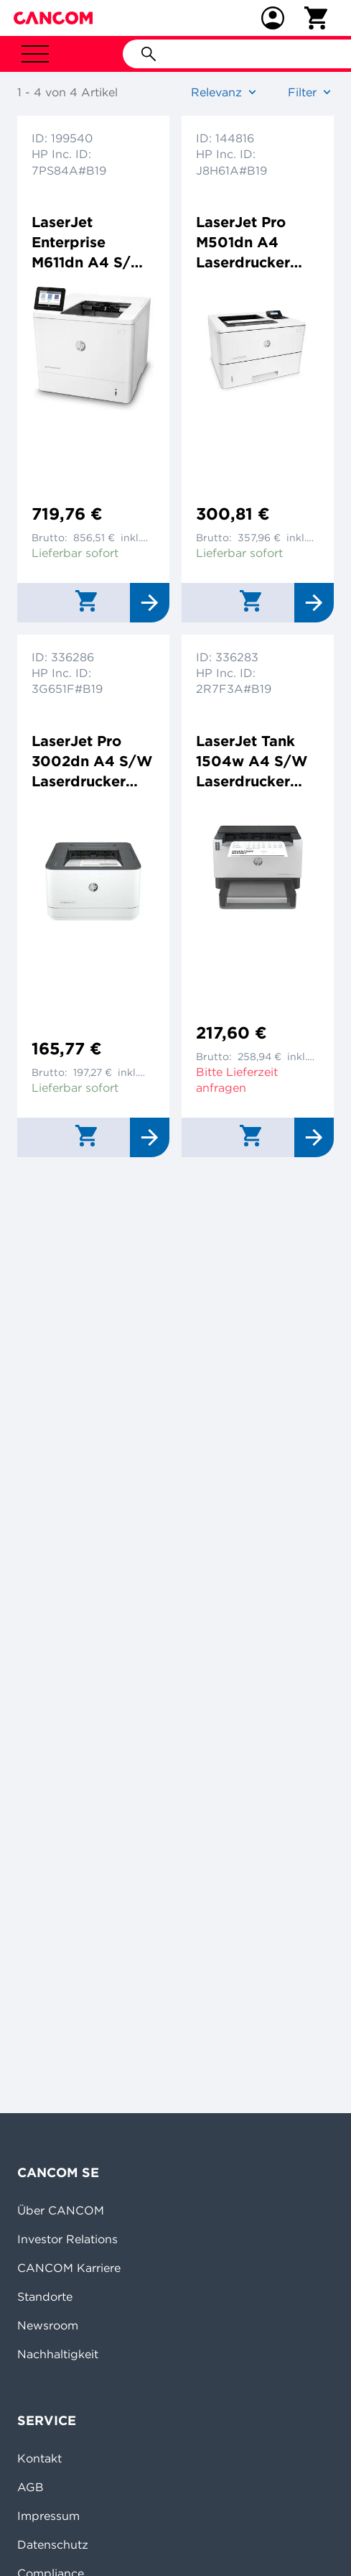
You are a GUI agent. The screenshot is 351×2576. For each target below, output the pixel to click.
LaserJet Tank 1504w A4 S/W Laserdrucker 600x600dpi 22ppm (251, 761)
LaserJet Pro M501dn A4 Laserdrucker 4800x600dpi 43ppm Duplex (250, 242)
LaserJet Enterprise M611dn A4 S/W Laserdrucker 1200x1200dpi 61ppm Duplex (89, 242)
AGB (30, 2487)
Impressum (48, 2515)
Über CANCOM (60, 2210)
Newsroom (47, 2325)
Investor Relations (67, 2239)
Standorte (44, 2296)
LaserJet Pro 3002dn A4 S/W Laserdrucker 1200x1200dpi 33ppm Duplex (92, 761)
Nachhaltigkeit (57, 2354)
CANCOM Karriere (69, 2267)
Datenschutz (52, 2544)
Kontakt (39, 2458)
